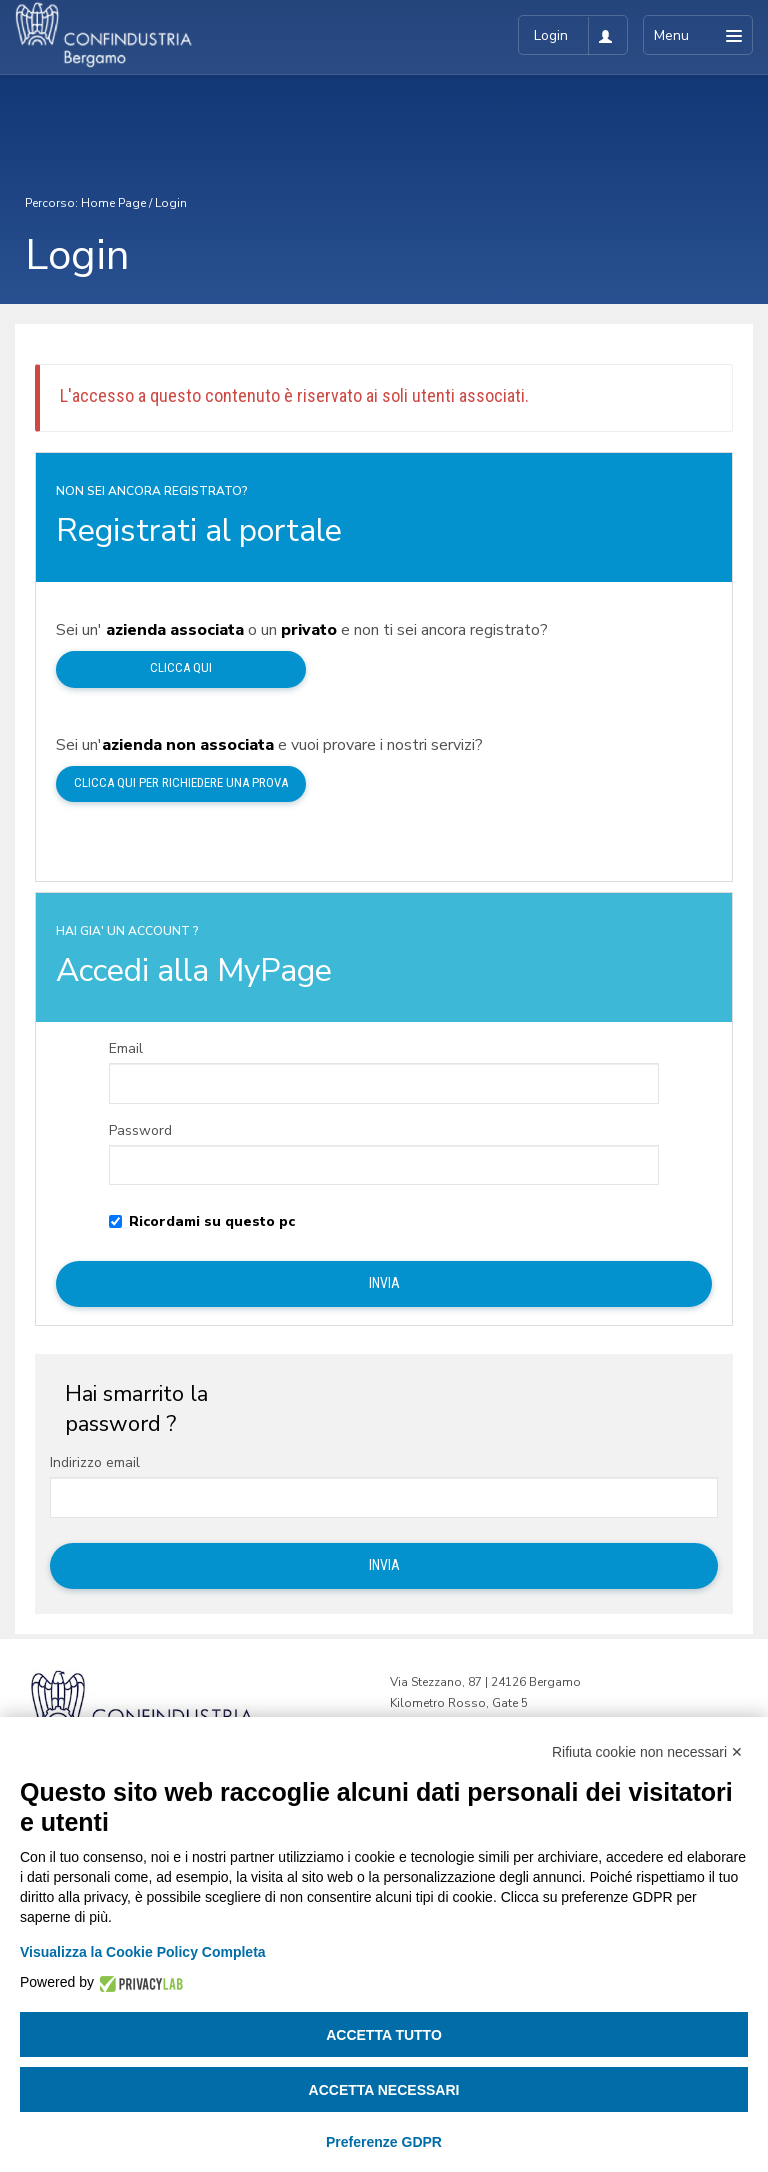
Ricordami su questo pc (202, 1222)
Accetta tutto (384, 2035)
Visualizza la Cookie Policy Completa (143, 1952)
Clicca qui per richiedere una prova (181, 782)
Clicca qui (181, 667)
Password (140, 1131)
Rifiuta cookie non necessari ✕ (647, 1752)
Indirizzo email (95, 1463)
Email (126, 1049)
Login (171, 203)
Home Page (113, 203)
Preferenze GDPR (384, 2142)
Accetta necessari (384, 2090)
